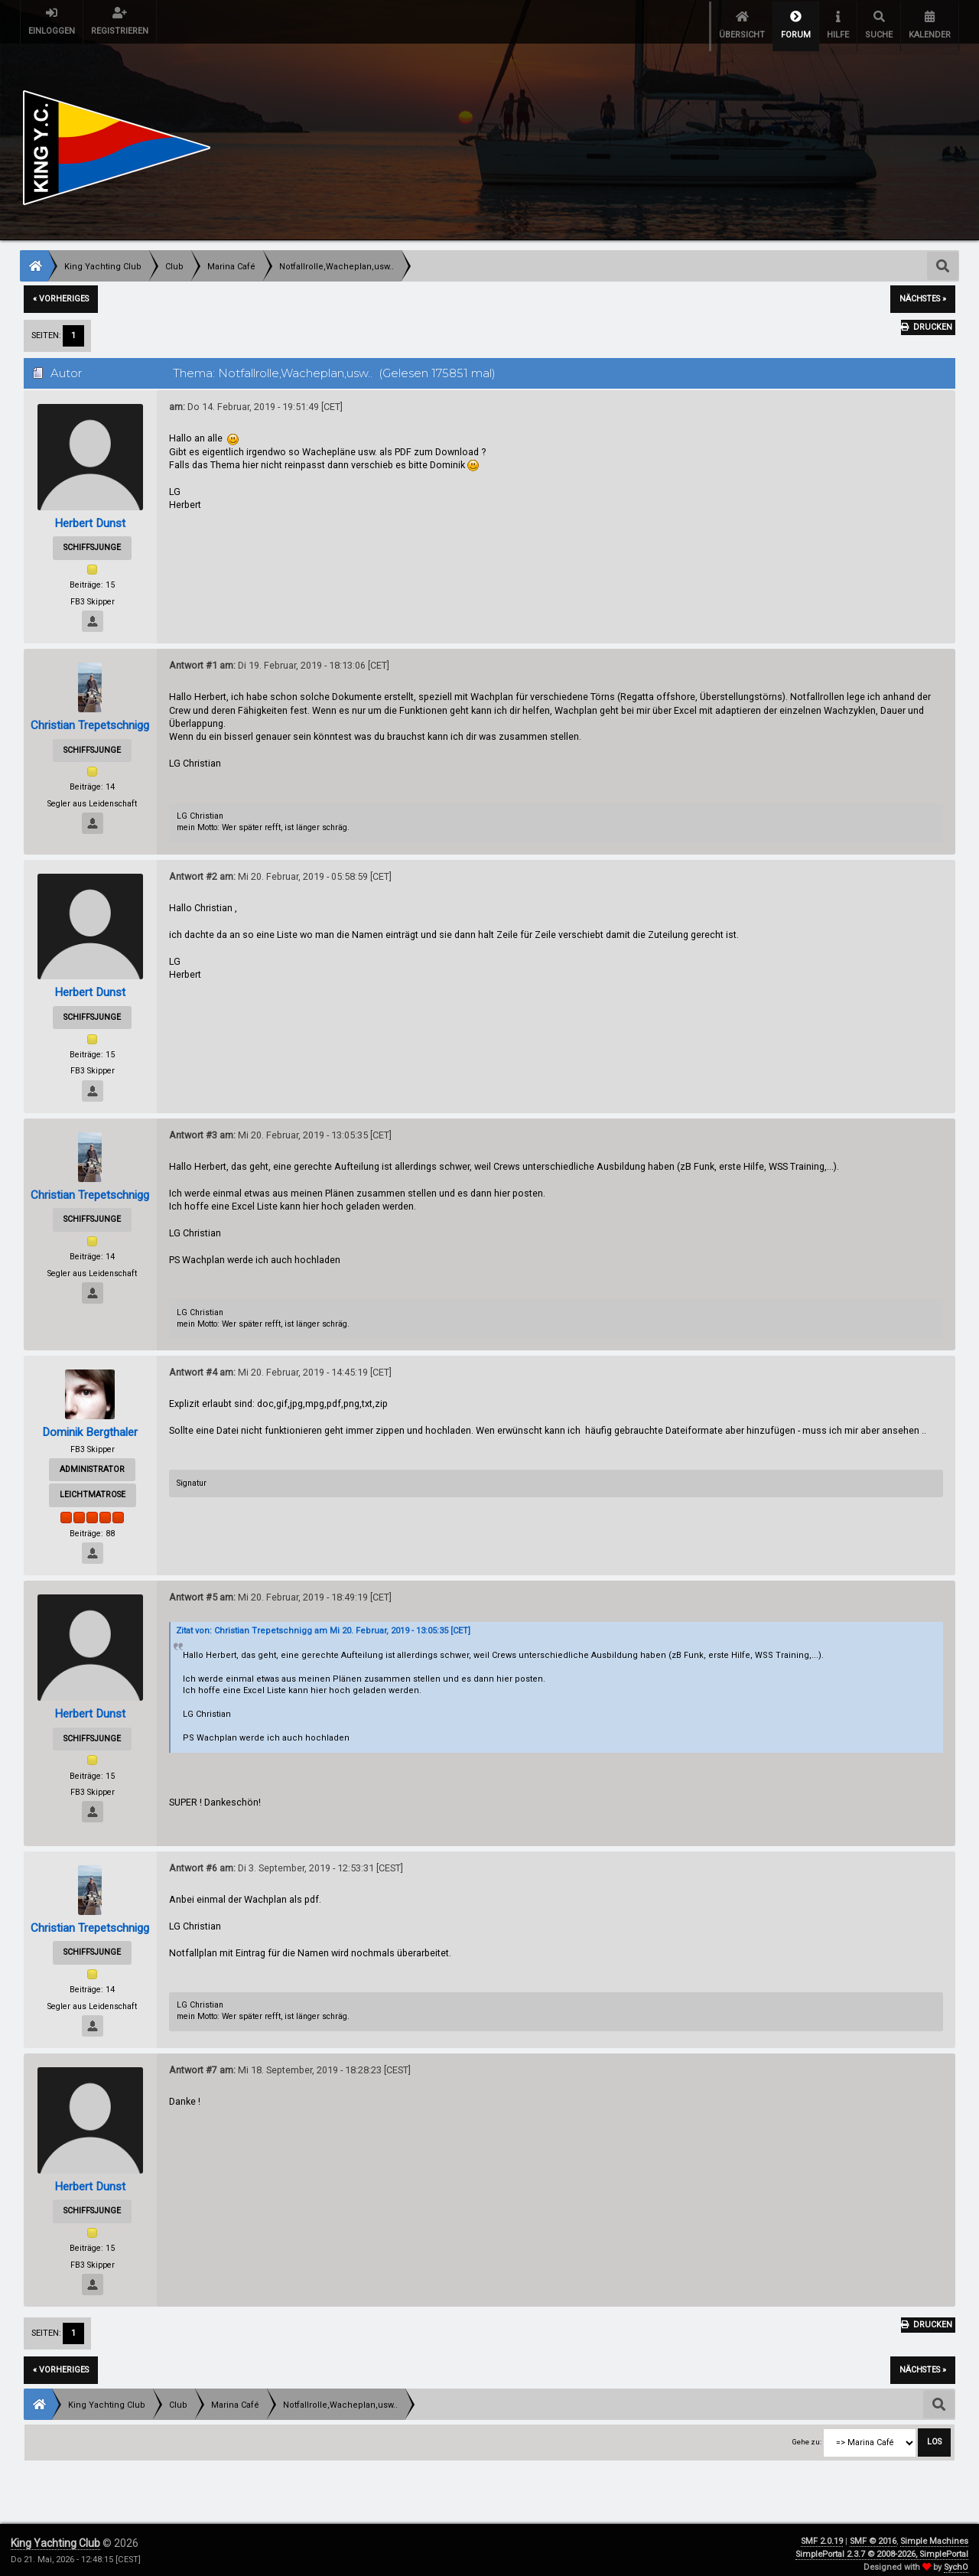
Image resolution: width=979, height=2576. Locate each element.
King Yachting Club (55, 2535)
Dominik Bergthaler (90, 1422)
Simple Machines (934, 2533)
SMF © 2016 (873, 2533)
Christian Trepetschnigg (90, 715)
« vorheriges (61, 290)
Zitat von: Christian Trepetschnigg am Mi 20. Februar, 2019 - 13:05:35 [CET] (323, 1622)
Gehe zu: (806, 2432)
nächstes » (922, 290)
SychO (956, 2558)
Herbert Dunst (90, 513)
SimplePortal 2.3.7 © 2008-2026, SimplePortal (881, 2545)
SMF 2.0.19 (822, 2533)
